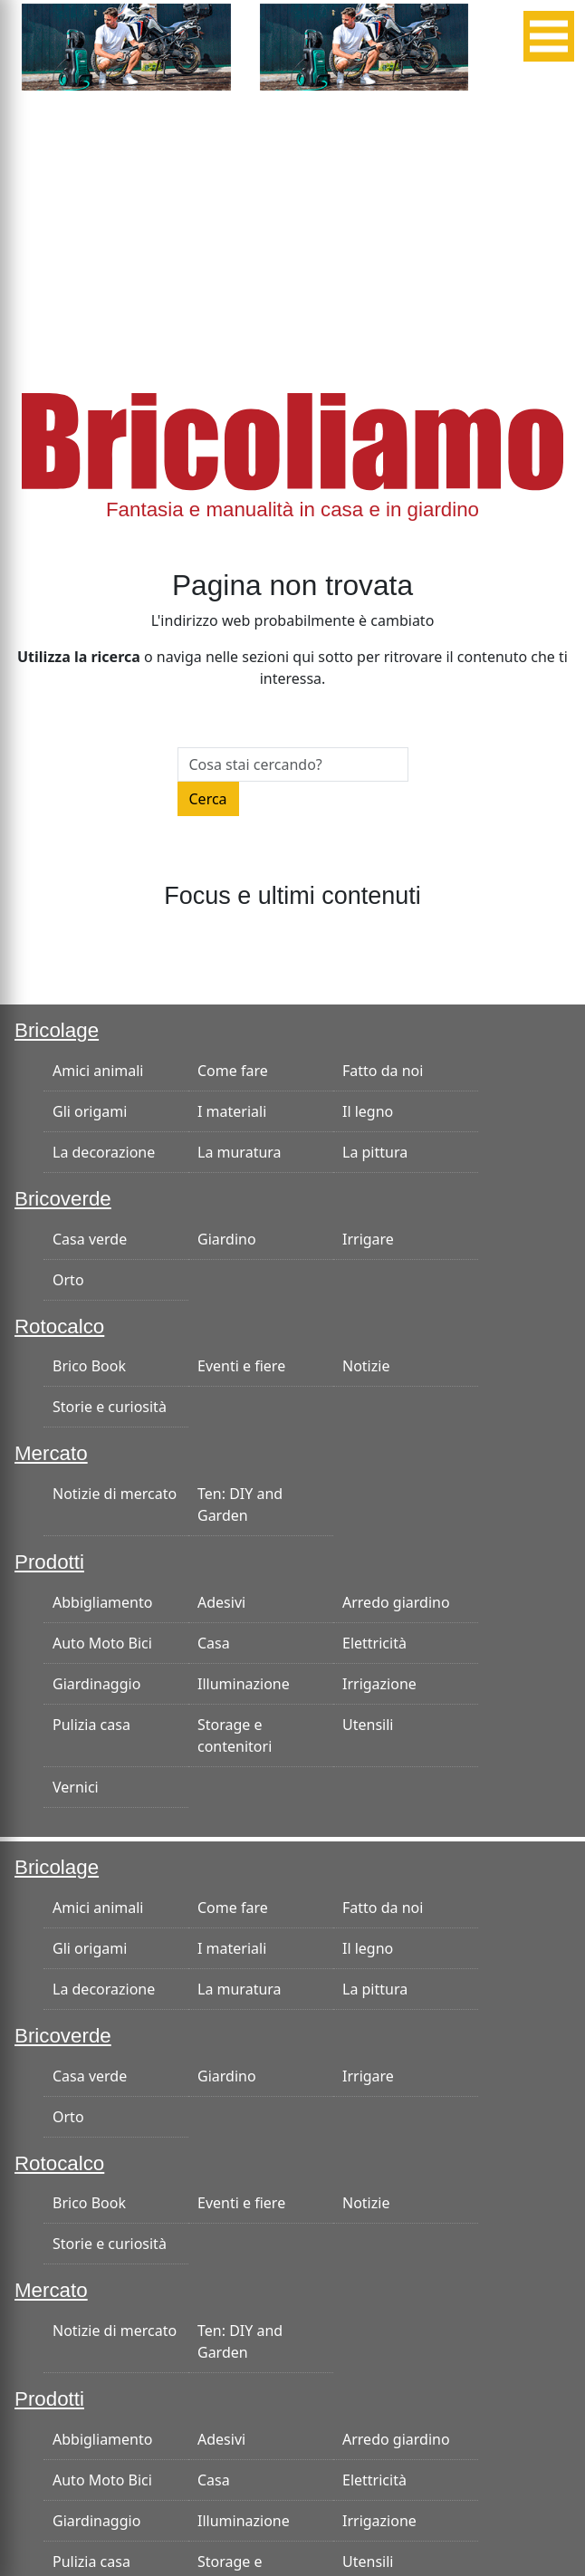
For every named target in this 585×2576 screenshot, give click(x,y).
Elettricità (374, 1643)
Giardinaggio (96, 1684)
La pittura (375, 1152)
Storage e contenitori (234, 1735)
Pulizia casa (91, 1725)
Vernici (76, 1787)
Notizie (365, 1366)
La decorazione (104, 1152)
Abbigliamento (102, 1602)
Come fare (232, 1071)
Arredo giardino (396, 1602)
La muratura (239, 1152)
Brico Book (89, 1366)
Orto (68, 1280)
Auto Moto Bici (102, 1643)
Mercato (51, 1453)
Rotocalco (59, 1326)
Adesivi (221, 1602)
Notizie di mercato (115, 1494)
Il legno (367, 1111)
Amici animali (98, 1071)
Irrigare (368, 1239)
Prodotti (49, 1562)
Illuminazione (243, 1684)
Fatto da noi (382, 1071)
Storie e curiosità (110, 1407)
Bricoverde (62, 1198)
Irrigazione (379, 1684)
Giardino (226, 1239)
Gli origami (90, 1111)
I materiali (231, 1111)
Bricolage (56, 1030)
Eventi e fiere (241, 1366)
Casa (213, 1643)
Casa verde (90, 1239)
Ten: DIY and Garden (240, 1504)
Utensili (367, 1725)
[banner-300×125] (126, 45)
